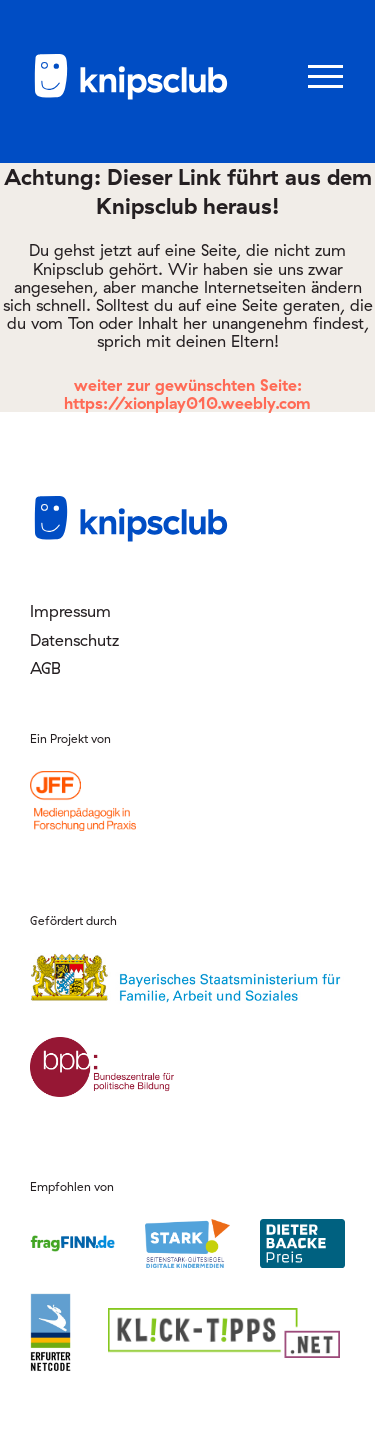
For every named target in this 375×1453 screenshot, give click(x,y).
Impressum (70, 611)
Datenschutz (74, 640)
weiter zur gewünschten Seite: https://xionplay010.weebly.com (187, 394)
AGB (45, 668)
